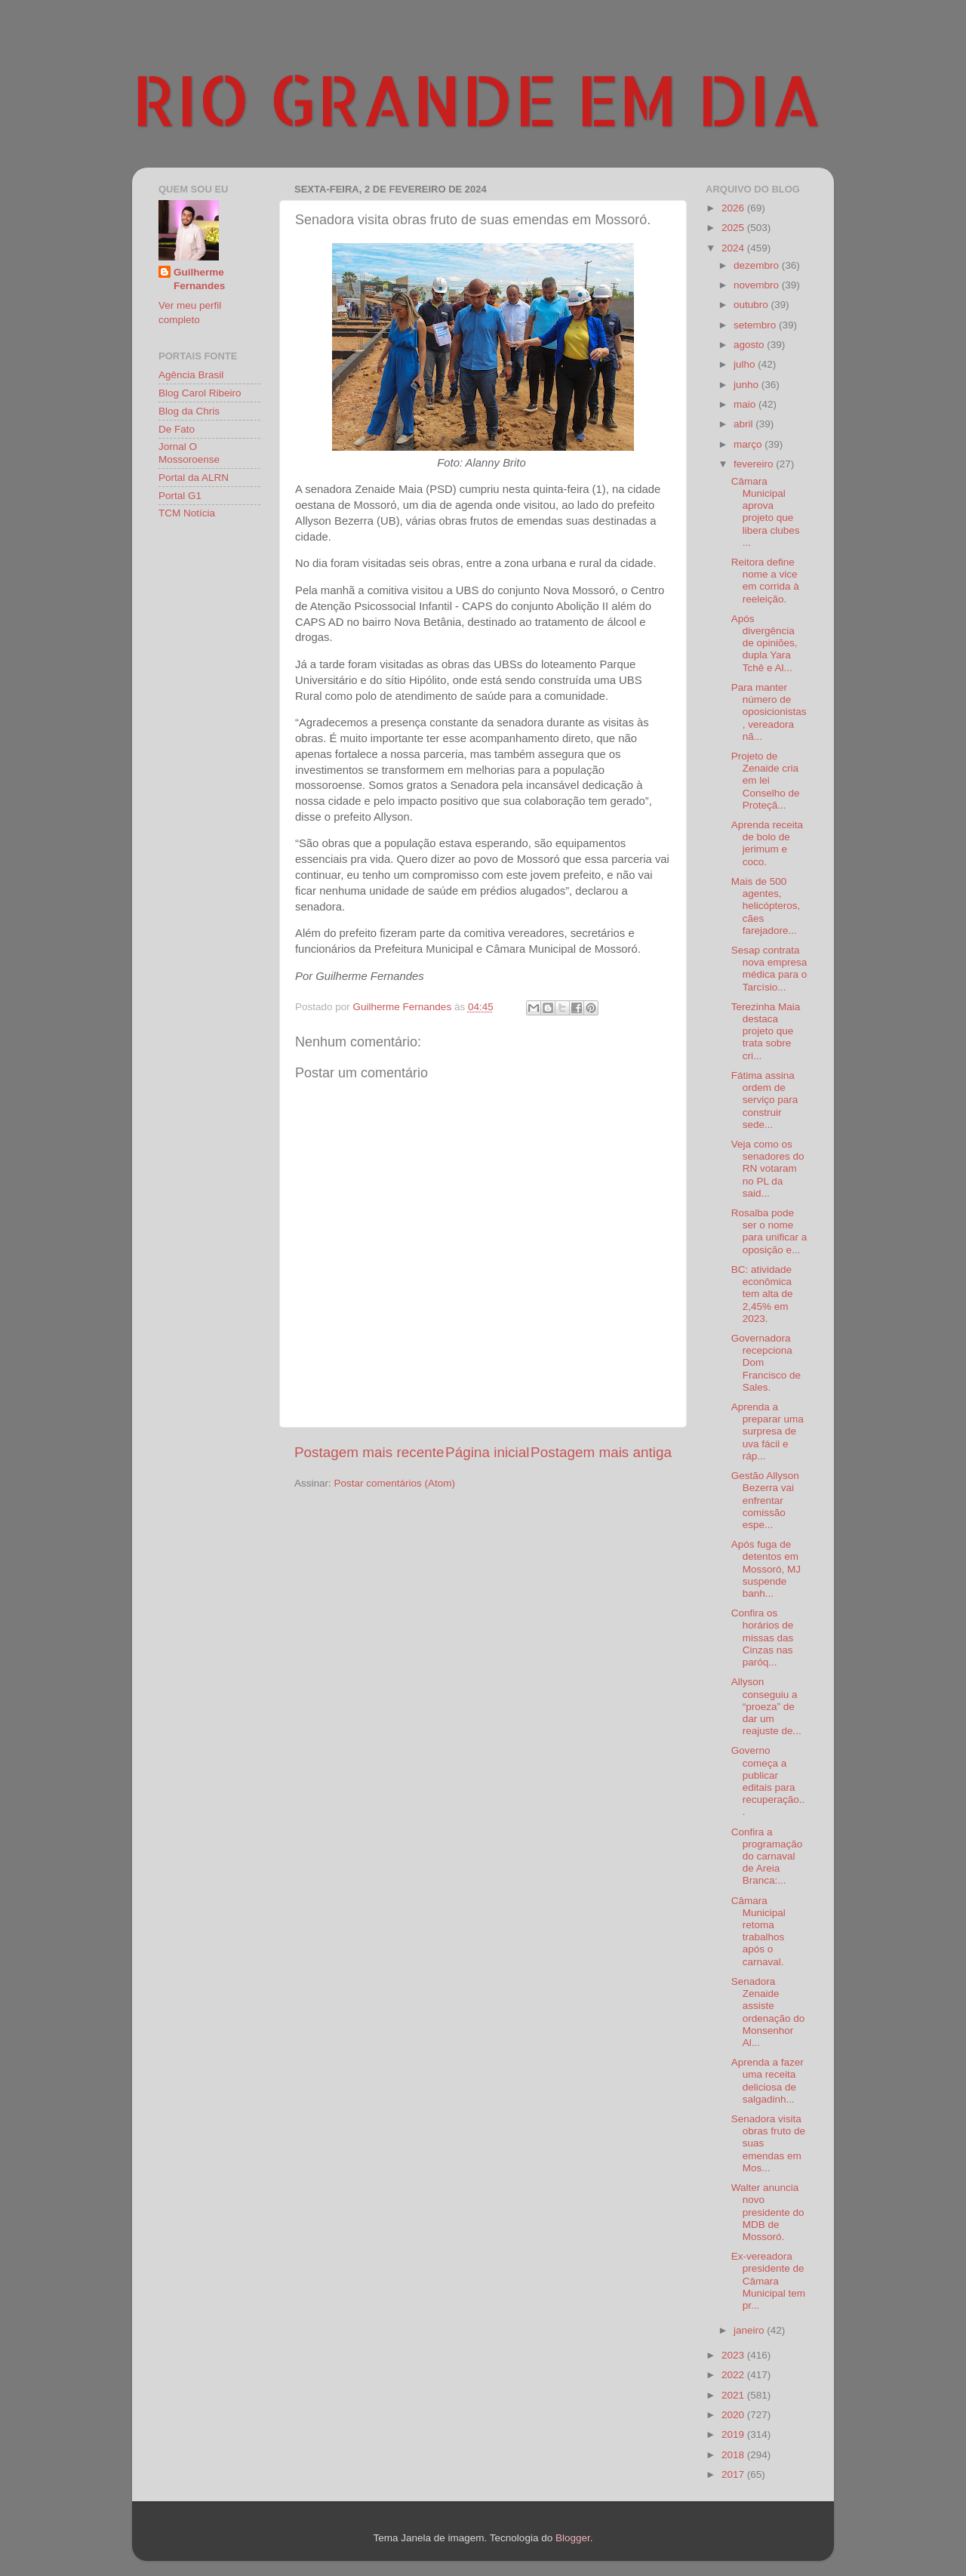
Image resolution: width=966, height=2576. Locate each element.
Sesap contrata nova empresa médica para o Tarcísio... (769, 968)
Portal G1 (180, 495)
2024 (734, 248)
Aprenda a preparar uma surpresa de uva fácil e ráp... (767, 1431)
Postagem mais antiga (601, 1452)
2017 (734, 2474)
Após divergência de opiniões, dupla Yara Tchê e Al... (764, 643)
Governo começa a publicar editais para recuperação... (768, 1781)
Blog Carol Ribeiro (200, 393)
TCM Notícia (186, 513)
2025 (734, 227)
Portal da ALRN (193, 477)
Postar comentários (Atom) (395, 1483)
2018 (734, 2454)
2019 (734, 2434)
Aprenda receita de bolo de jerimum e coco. (767, 843)
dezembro (758, 265)
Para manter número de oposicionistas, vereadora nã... (769, 712)
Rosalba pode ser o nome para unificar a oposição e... (769, 1231)
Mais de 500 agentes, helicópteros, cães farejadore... (766, 906)
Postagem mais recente (369, 1452)
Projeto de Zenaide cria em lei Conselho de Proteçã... (765, 780)
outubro (752, 304)
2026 (734, 208)
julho (746, 364)
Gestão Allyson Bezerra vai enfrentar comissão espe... (765, 1500)
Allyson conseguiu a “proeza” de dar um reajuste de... (766, 1706)
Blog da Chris (189, 411)
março (749, 444)
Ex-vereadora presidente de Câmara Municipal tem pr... (768, 2281)
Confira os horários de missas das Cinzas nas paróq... (762, 1637)
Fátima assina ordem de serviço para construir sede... (764, 1100)
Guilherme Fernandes (199, 279)
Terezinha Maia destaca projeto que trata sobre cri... (766, 1031)
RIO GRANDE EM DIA (477, 98)
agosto (750, 344)
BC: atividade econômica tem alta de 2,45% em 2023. (762, 1294)
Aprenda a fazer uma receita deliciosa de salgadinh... (767, 2081)
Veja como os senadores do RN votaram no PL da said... (767, 1169)
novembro (758, 285)
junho (747, 384)
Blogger (572, 2538)
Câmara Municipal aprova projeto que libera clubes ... (765, 512)
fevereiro (755, 464)
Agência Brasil (190, 375)
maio (746, 404)
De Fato (176, 429)
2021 (734, 2395)
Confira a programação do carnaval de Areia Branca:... (767, 1856)
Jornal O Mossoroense (189, 452)
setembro (756, 325)
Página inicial (487, 1452)
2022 (734, 2374)
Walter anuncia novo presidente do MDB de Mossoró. (767, 2212)
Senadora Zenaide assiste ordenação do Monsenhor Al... (768, 2012)
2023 (734, 2355)
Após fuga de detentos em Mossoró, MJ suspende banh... (766, 1569)
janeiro (750, 2330)
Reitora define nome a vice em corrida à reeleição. (765, 580)
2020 (734, 2414)
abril (744, 424)
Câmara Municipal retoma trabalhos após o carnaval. (758, 1931)
